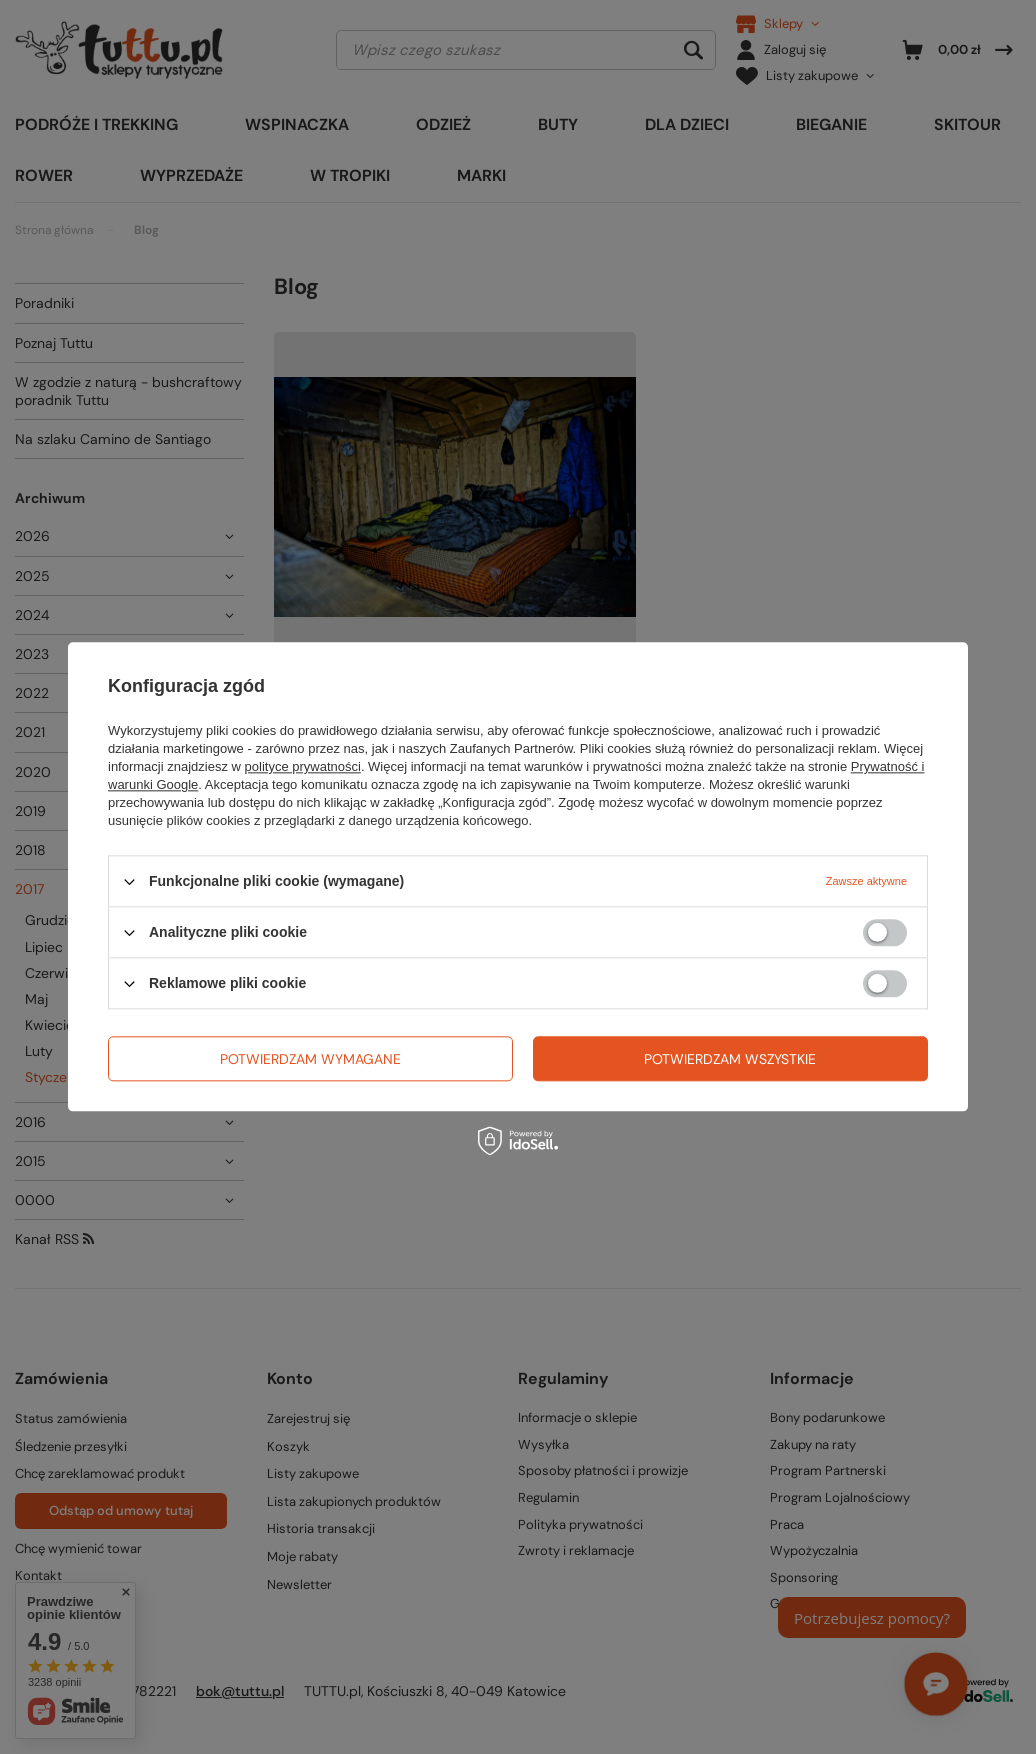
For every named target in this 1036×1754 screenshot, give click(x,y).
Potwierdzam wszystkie (730, 1059)
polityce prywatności (303, 766)
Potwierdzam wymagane (310, 1059)
